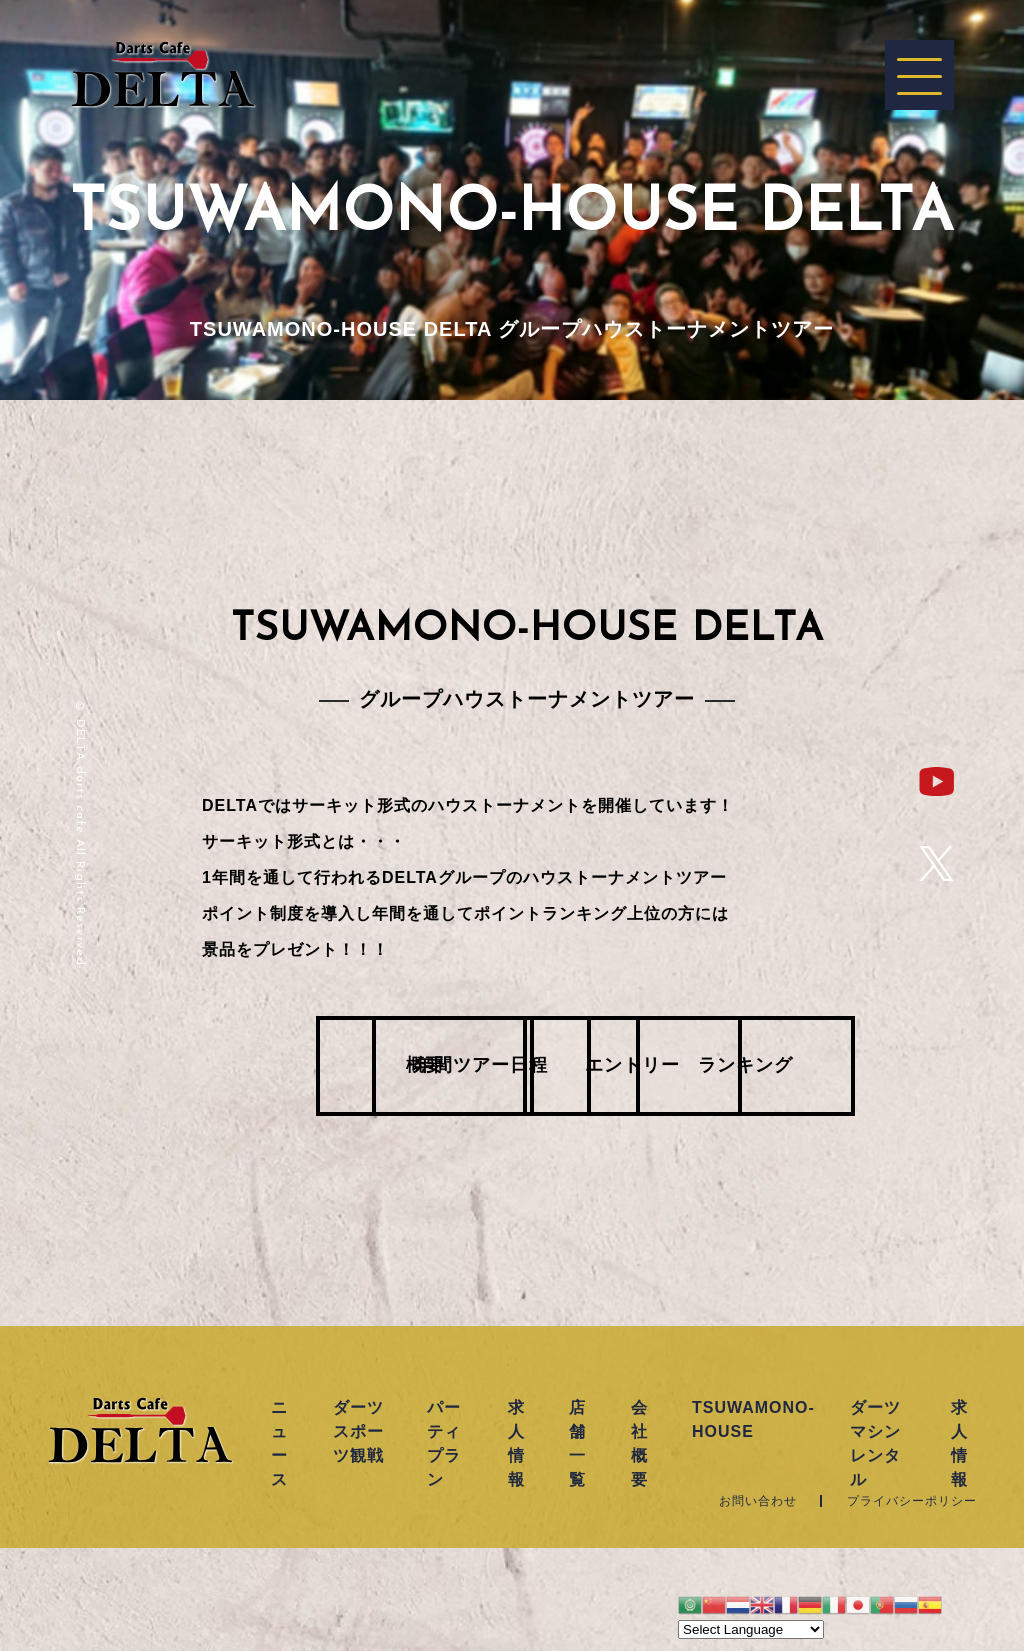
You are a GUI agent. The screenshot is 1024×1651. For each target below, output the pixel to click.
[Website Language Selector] (751, 1629)
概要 (182, 1067)
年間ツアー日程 (412, 1067)
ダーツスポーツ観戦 (358, 1431)
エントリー (642, 1067)
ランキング (872, 1067)
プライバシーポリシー (912, 1501)
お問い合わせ (758, 1501)
